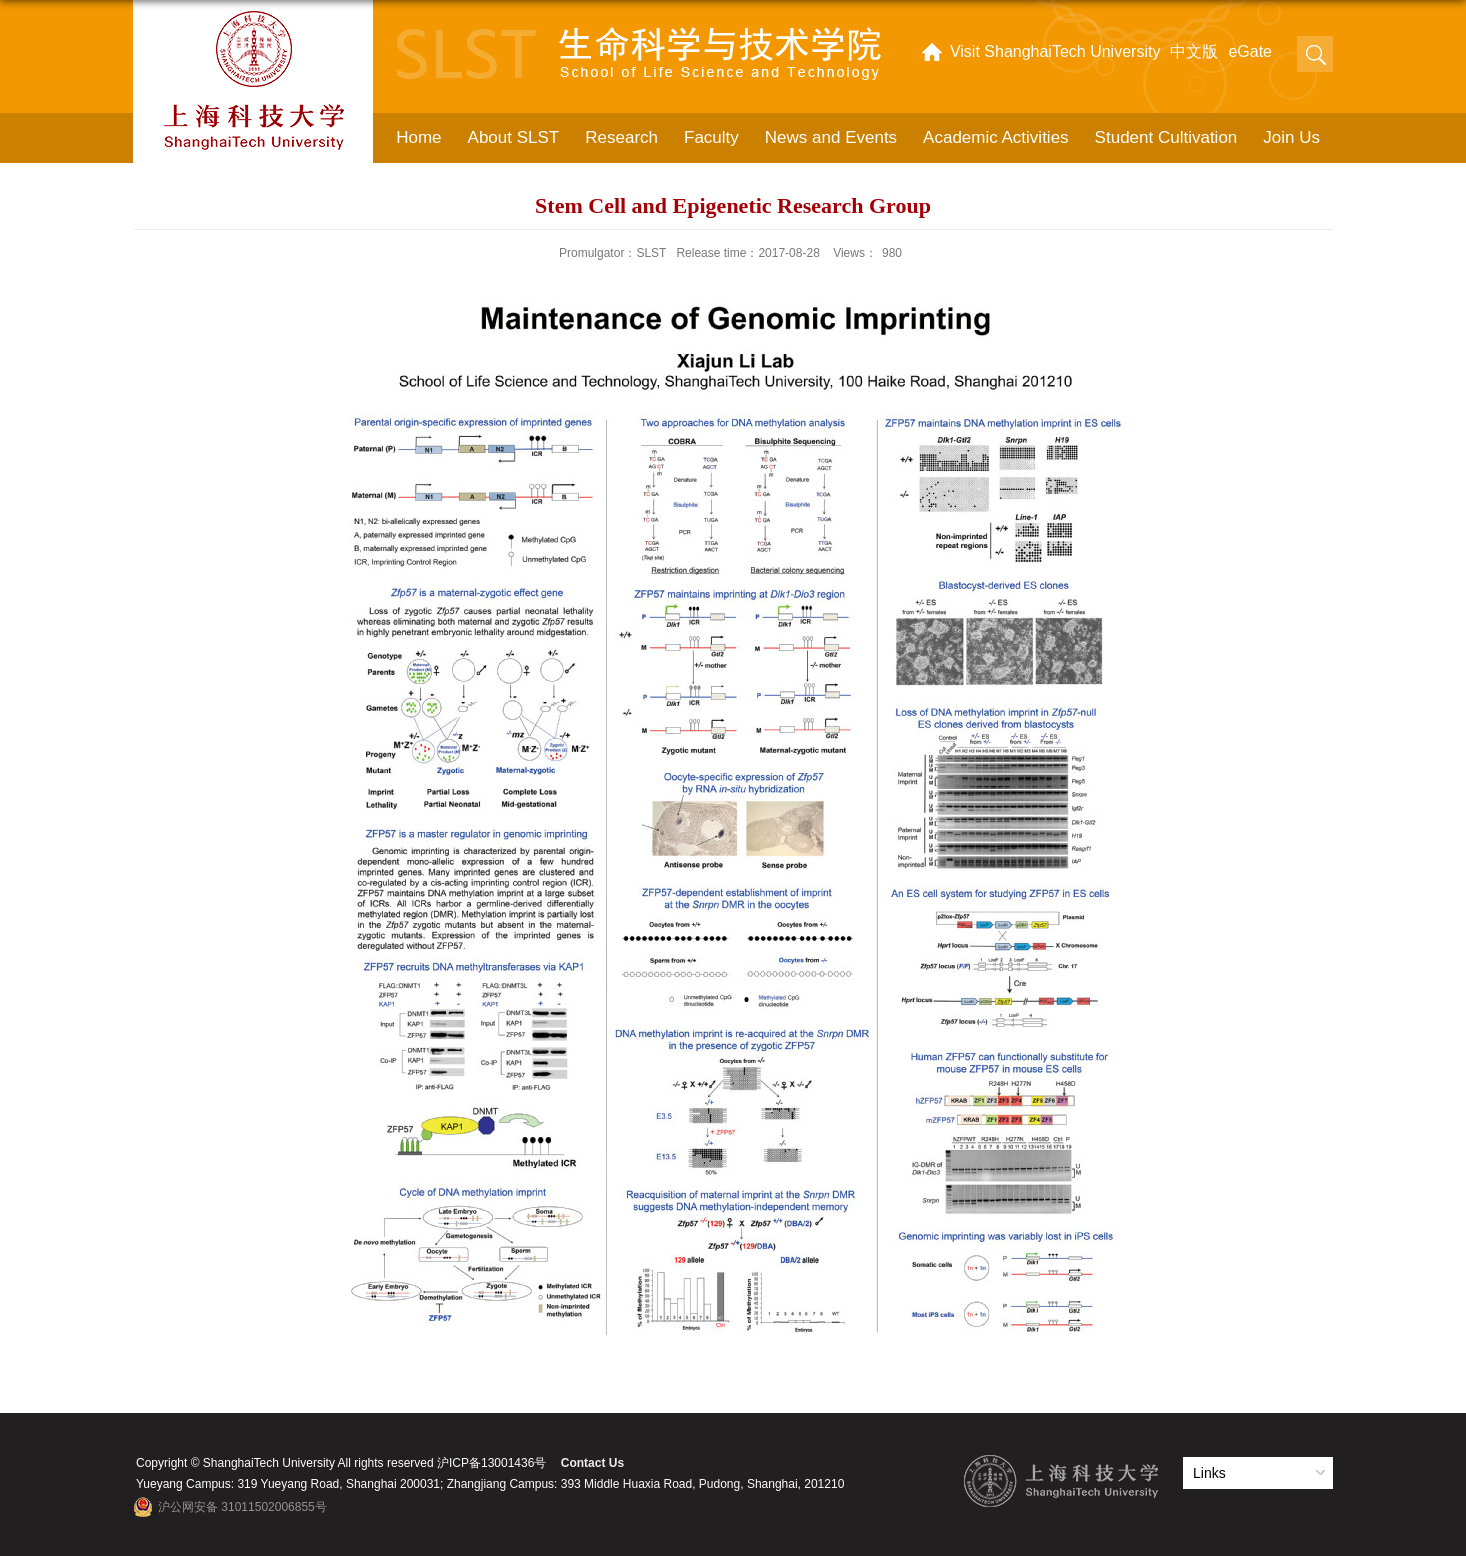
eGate (1250, 51)
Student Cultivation (1166, 137)
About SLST (514, 137)
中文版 (1194, 51)
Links (1209, 1473)
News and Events (831, 137)
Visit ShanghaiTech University (1055, 51)
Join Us (1291, 137)
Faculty (711, 137)
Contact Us (592, 1463)
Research (621, 137)
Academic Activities (996, 137)
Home (418, 137)
